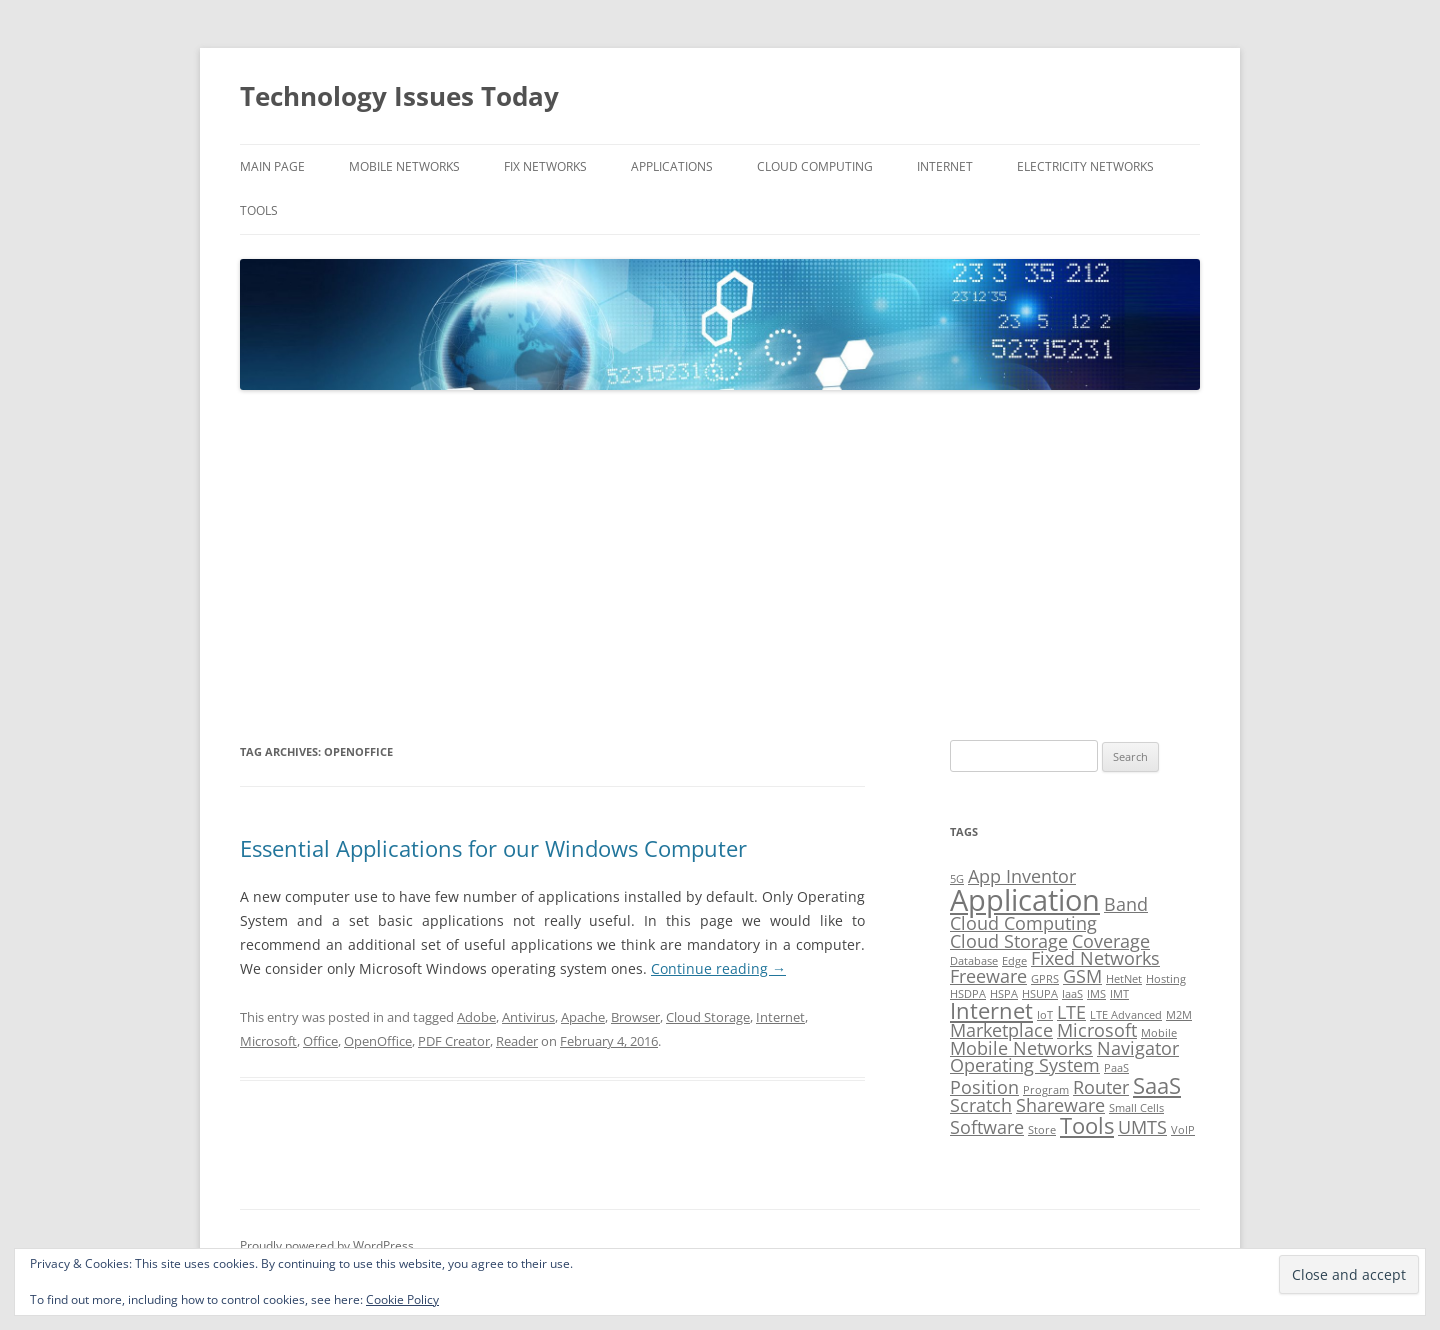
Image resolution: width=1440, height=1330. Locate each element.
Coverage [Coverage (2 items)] (1111, 941)
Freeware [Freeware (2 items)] (988, 976)
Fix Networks (545, 166)
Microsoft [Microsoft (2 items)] (1097, 1030)
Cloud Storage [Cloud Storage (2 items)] (1009, 941)
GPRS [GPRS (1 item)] (1045, 979)
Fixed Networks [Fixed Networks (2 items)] (1095, 958)
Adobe (476, 1017)
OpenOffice (378, 1041)
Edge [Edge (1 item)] (1014, 961)
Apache (583, 1017)
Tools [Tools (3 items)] (1087, 1125)
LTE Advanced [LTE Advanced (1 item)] (1126, 1015)
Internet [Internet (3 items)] (991, 1010)
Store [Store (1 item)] (1042, 1130)
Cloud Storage (708, 1017)
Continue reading (718, 968)
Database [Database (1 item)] (974, 961)
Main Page (272, 166)
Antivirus (528, 1017)
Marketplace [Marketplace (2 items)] (1001, 1030)
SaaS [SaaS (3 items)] (1157, 1085)
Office (320, 1041)
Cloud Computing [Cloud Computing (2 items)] (1023, 923)
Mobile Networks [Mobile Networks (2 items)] (1021, 1048)
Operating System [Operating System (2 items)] (1025, 1065)
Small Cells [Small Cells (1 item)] (1136, 1108)
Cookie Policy (402, 1299)
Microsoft (268, 1041)
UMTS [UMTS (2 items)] (1142, 1127)
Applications (672, 166)
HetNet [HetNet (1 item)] (1124, 979)
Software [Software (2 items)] (987, 1127)
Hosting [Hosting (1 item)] (1166, 979)
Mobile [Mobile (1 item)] (1159, 1033)
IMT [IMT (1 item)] (1119, 994)
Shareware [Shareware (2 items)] (1060, 1105)
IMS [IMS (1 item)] (1096, 994)
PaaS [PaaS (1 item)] (1116, 1068)
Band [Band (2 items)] (1126, 904)
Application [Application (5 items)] (1025, 900)
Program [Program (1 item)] (1046, 1090)
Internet (945, 166)
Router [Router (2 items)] (1101, 1087)
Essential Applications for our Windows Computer (493, 848)
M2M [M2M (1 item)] (1179, 1015)
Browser (635, 1017)
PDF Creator (454, 1041)
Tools (259, 210)
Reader (517, 1041)
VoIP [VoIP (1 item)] (1183, 1130)
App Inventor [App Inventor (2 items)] (1022, 876)
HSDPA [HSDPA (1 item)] (968, 994)
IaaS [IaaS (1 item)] (1072, 994)
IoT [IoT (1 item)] (1045, 1015)
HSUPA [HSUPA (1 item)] (1040, 994)
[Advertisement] (720, 566)
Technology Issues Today (399, 96)
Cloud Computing (815, 166)
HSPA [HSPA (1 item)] (1004, 994)
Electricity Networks (1085, 166)
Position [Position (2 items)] (984, 1087)
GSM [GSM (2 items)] (1082, 976)
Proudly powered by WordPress (327, 1245)
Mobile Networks (404, 166)
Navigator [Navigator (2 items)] (1138, 1048)
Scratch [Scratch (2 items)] (981, 1105)
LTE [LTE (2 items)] (1071, 1012)
